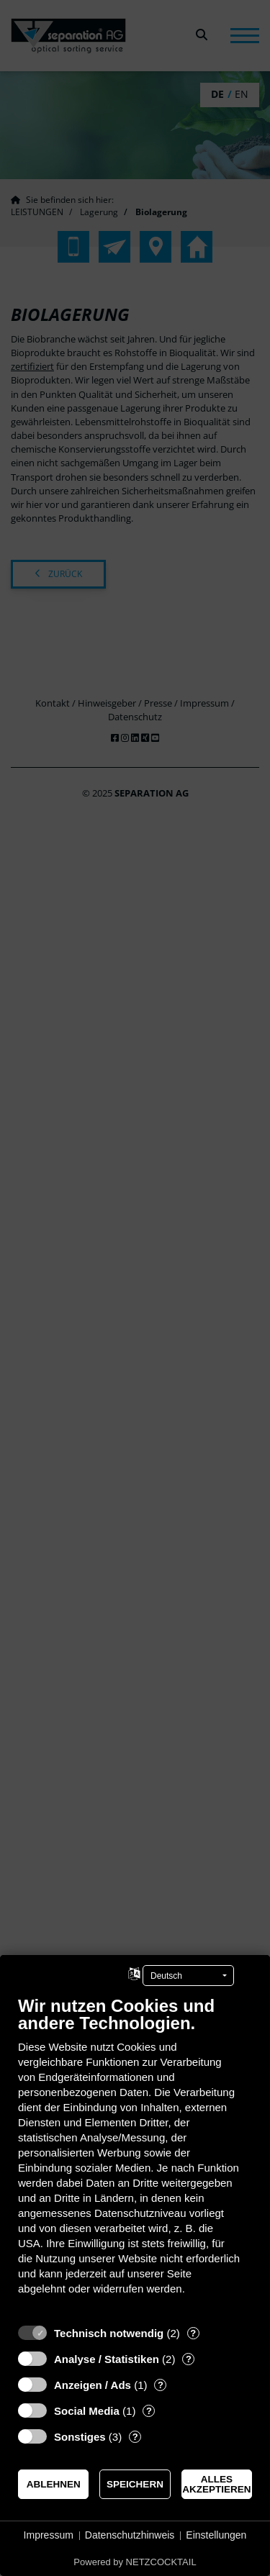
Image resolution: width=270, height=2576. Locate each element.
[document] (135, 2156)
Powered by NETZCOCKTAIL (134, 2562)
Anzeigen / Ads (92, 2385)
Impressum (48, 2535)
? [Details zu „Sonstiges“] (135, 2436)
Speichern (135, 2484)
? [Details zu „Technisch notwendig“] (193, 2333)
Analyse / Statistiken (106, 2359)
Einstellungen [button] (216, 2535)
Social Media (87, 2411)
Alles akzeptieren (216, 2484)
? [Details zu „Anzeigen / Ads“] (160, 2385)
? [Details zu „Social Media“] (149, 2410)
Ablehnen (54, 2484)
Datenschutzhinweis (130, 2535)
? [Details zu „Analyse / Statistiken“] (189, 2359)
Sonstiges (80, 2437)
